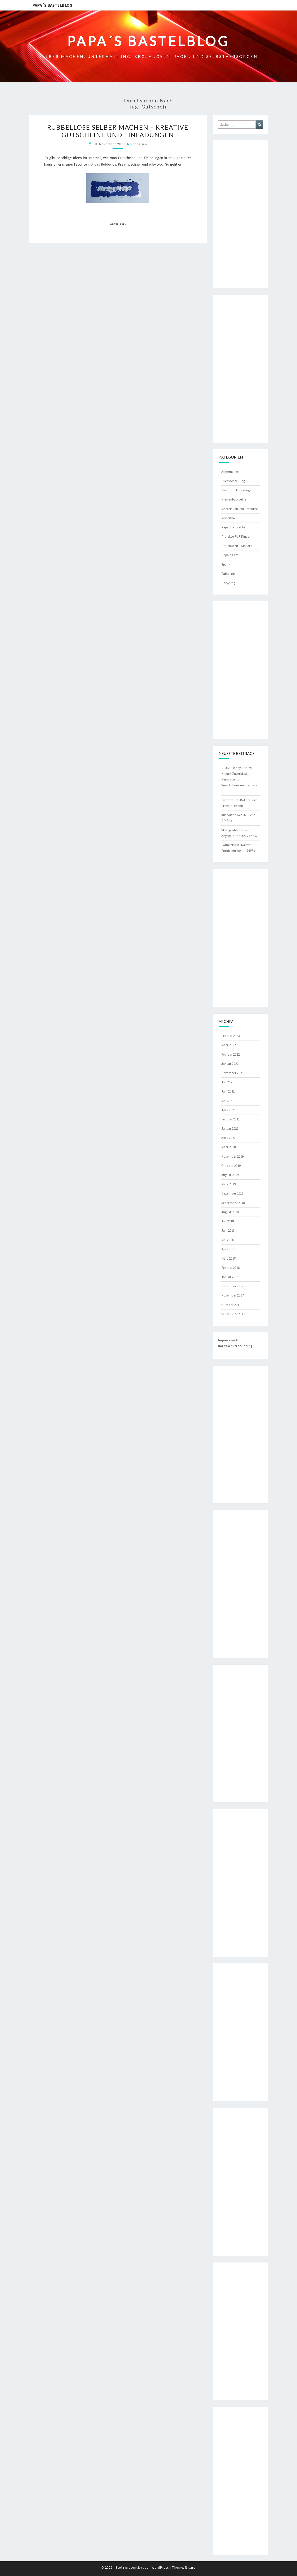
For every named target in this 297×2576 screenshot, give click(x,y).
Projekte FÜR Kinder (235, 536)
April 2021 (228, 1110)
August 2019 (230, 1175)
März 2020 (228, 1147)
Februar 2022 (230, 1054)
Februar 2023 (230, 1036)
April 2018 (228, 1249)
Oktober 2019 (231, 1165)
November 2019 (232, 1156)
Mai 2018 (227, 1240)
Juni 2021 (228, 1091)
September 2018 (233, 1203)
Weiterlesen (119, 224)
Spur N (226, 564)
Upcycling (228, 583)
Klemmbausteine (233, 499)
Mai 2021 (227, 1101)
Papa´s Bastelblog (52, 5)
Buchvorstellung (233, 481)
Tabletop (228, 573)
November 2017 (232, 1295)
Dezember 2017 (232, 1286)
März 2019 (228, 1184)
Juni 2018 (228, 1230)
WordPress (160, 2567)
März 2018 (228, 1258)
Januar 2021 (230, 1128)
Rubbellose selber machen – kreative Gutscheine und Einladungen (117, 131)
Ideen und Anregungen (237, 490)
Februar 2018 (230, 1267)
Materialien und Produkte (239, 509)
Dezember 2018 (232, 1193)
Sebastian (138, 144)
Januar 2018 (230, 1277)
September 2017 (233, 1314)
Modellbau (228, 518)
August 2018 (230, 1212)
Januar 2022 (230, 1063)
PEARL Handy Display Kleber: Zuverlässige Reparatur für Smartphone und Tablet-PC (239, 779)
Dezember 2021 (232, 1073)
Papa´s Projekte (233, 527)
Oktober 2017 (231, 1305)
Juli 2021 (227, 1082)
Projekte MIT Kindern (236, 546)
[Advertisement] (240, 213)
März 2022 (228, 1045)
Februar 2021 (230, 1119)
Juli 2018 (227, 1221)
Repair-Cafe (230, 555)
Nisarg (190, 2567)
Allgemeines (230, 471)
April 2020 (228, 1138)
